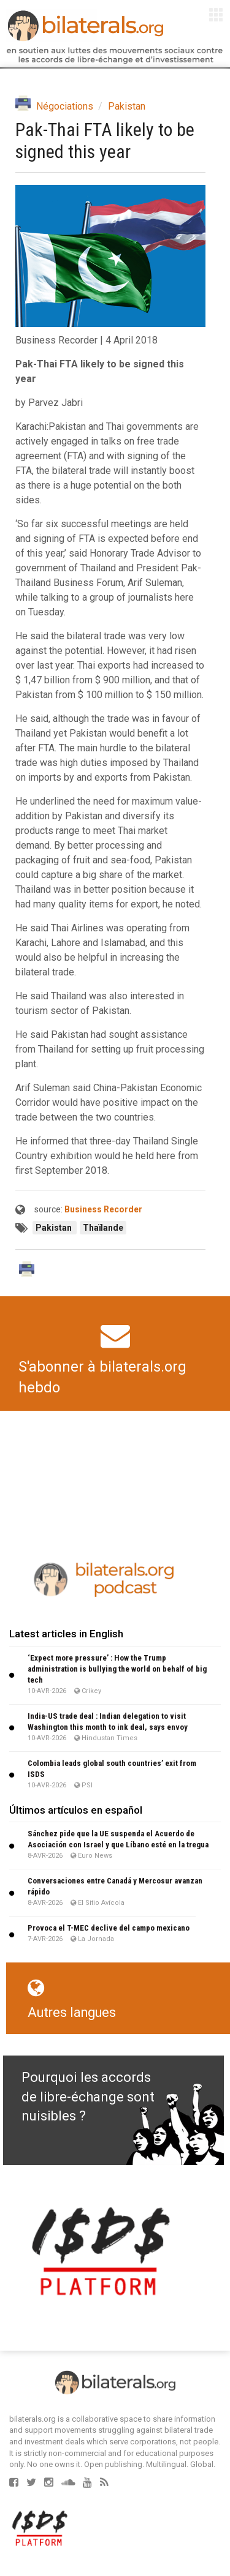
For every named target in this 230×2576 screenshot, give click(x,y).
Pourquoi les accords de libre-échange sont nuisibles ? (88, 2097)
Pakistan (126, 106)
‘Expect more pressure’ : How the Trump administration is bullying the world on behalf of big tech (117, 1668)
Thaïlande (103, 1228)
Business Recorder (103, 1209)
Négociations (64, 106)
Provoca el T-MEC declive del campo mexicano (109, 1927)
